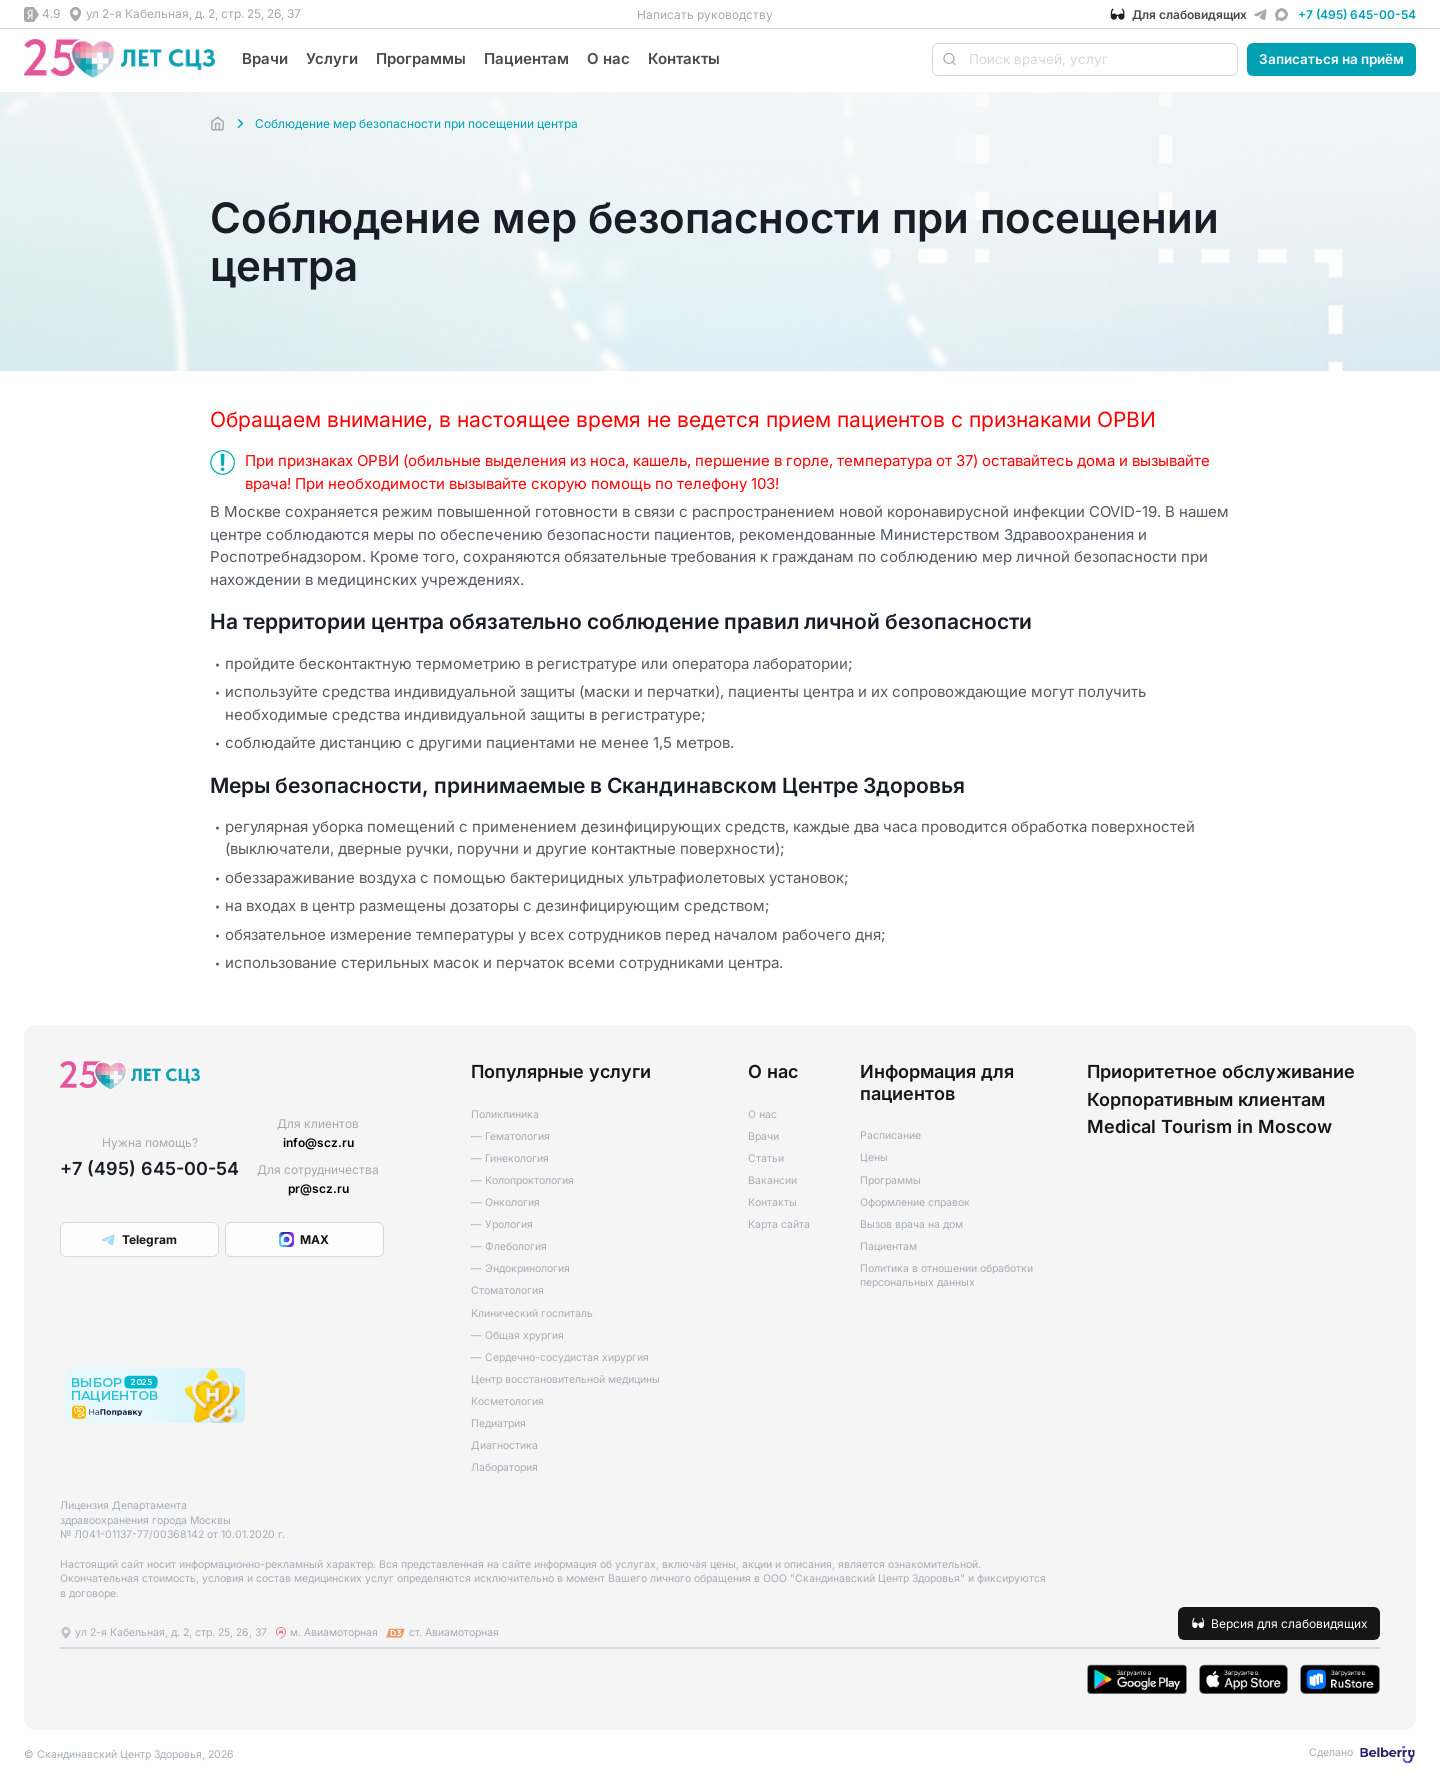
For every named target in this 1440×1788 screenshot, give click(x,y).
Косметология (507, 1401)
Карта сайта (779, 1224)
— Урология (502, 1224)
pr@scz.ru (318, 1188)
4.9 (51, 13)
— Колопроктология (522, 1180)
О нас (608, 58)
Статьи (766, 1158)
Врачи (265, 58)
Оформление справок (915, 1202)
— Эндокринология (520, 1268)
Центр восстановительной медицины (565, 1379)
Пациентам (526, 58)
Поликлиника (505, 1114)
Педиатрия (498, 1423)
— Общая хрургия (517, 1335)
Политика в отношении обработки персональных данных (946, 1276)
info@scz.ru (318, 1142)
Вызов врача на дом (911, 1224)
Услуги (332, 58)
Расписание (890, 1135)
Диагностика (504, 1445)
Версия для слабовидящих (1289, 1623)
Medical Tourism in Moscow (1209, 1126)
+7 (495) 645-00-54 (1357, 14)
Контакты (684, 58)
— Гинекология (510, 1158)
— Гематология (510, 1136)
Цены (874, 1157)
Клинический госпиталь (532, 1313)
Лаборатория (504, 1467)
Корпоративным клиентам (1206, 1099)
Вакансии (772, 1180)
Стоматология (507, 1290)
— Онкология (505, 1202)
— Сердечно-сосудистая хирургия (560, 1357)
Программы (421, 58)
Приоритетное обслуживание (1221, 1071)
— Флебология (509, 1246)
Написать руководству (705, 14)
